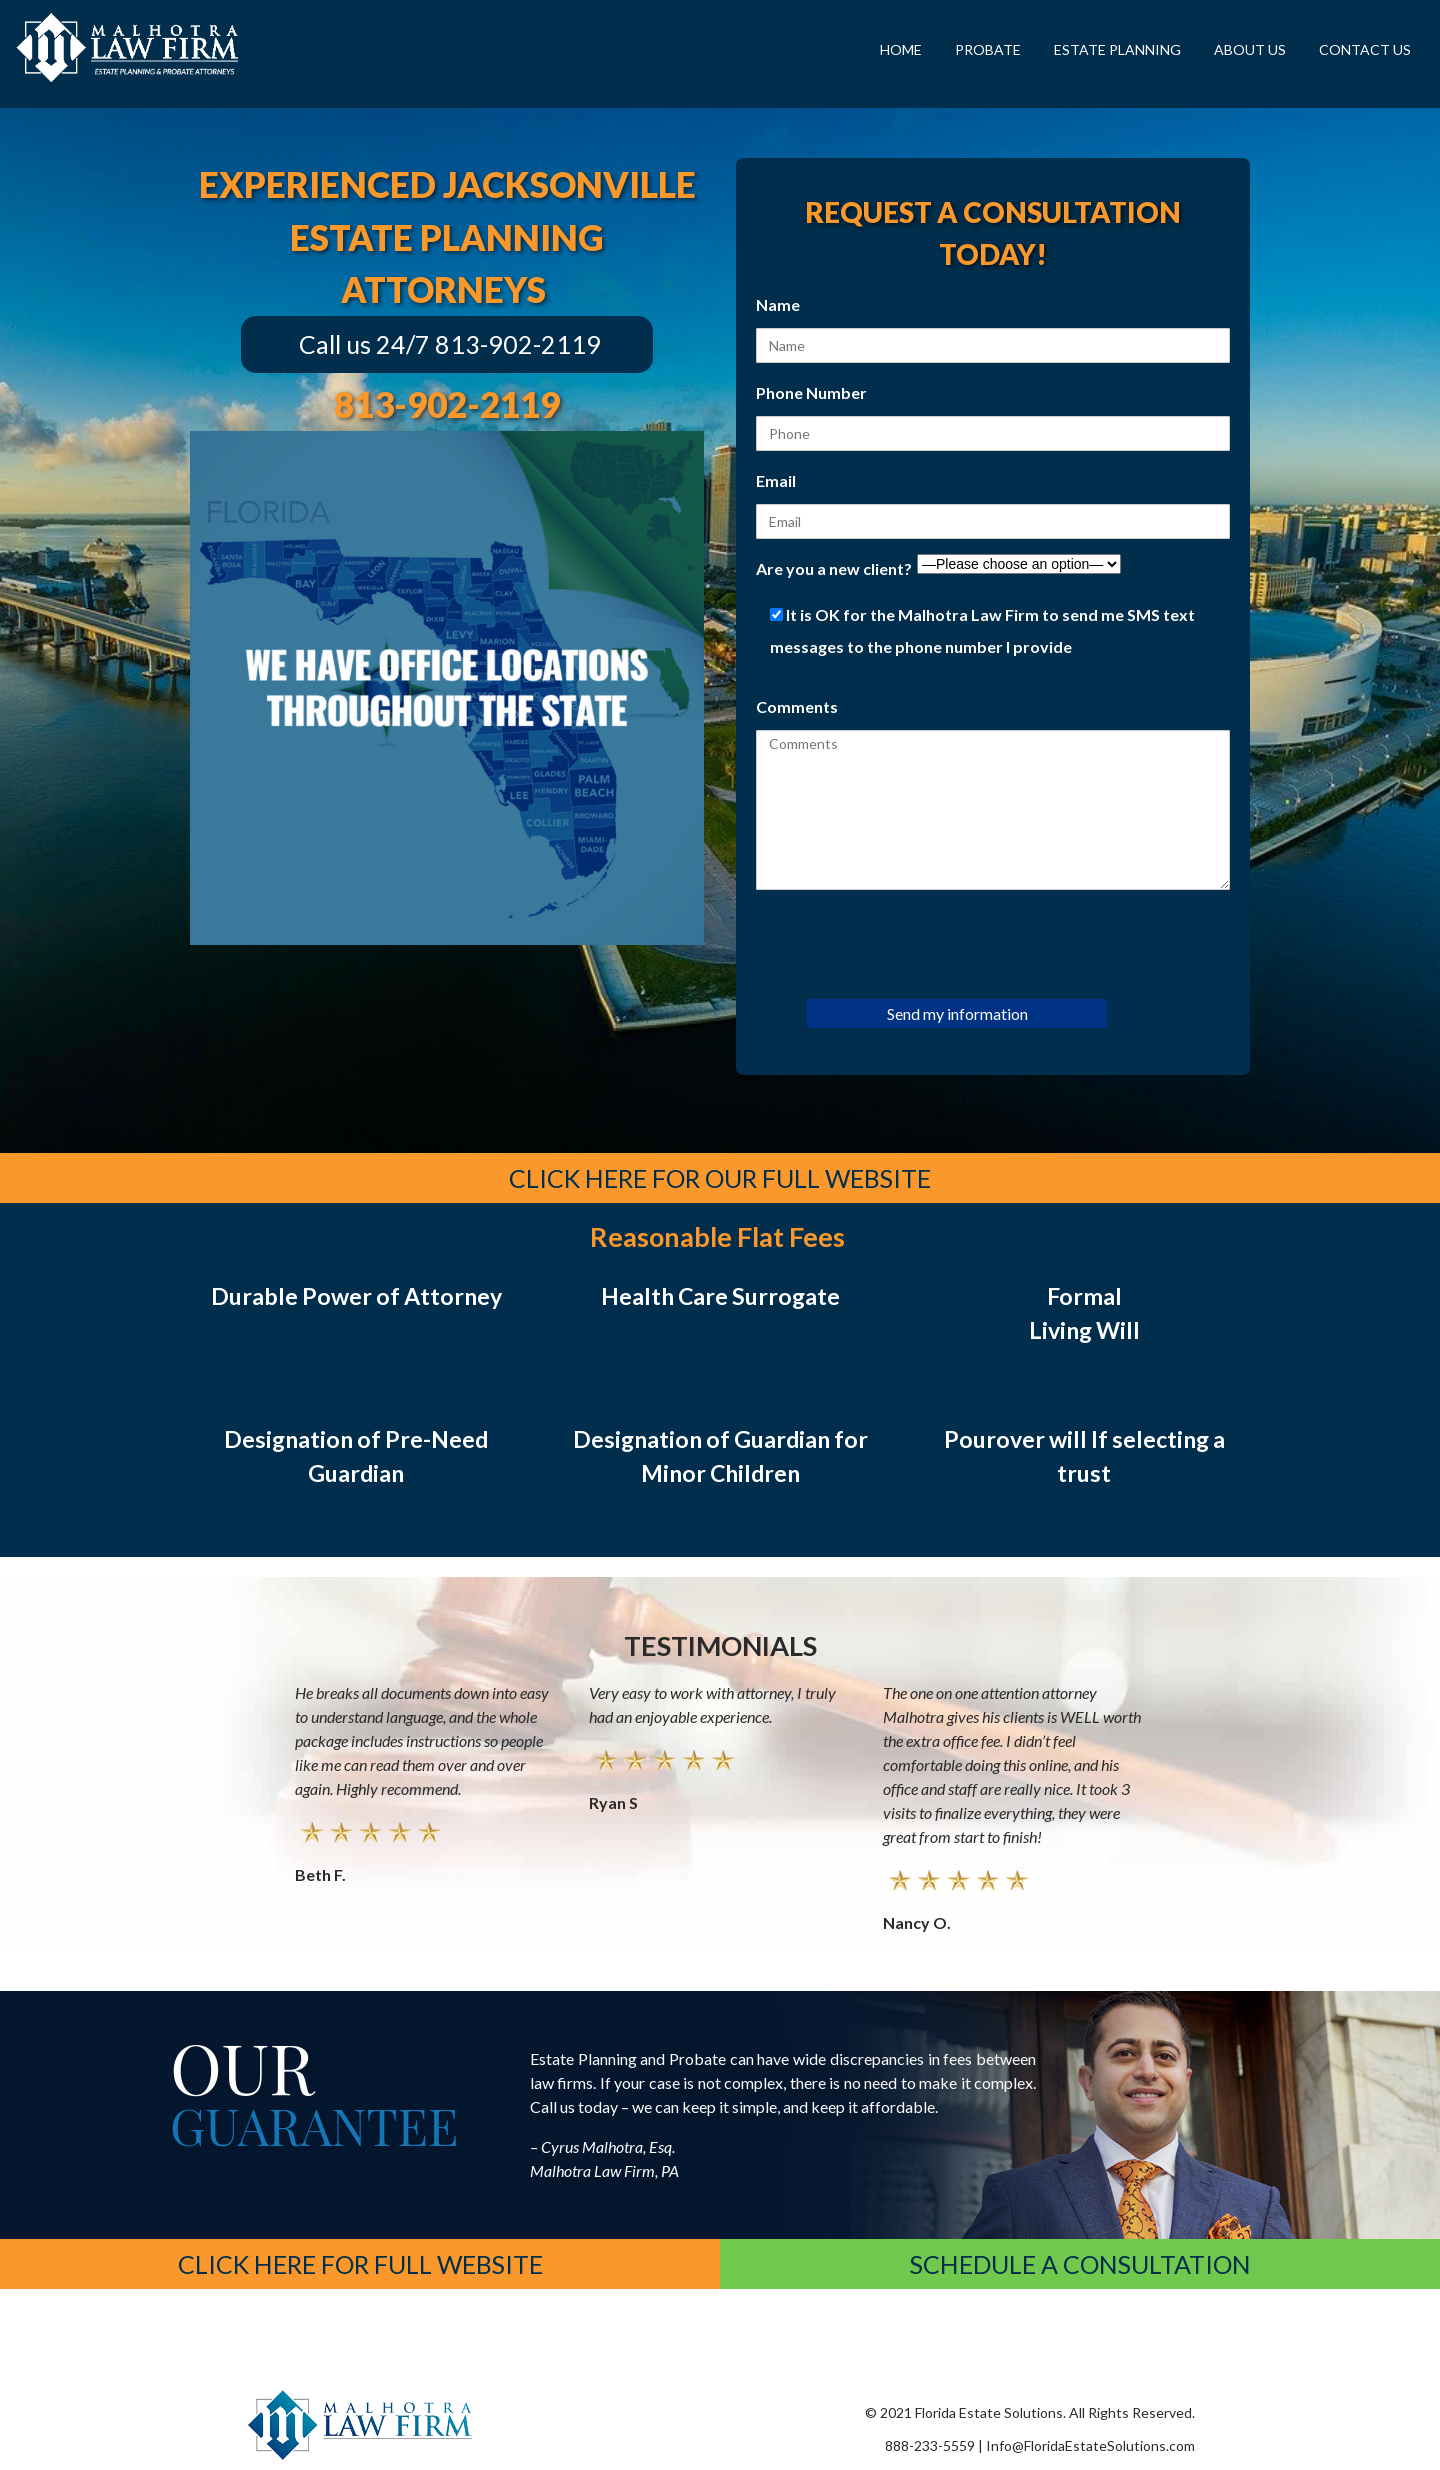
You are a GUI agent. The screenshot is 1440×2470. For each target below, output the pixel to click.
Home (901, 49)
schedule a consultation (1080, 2264)
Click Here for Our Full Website (720, 1178)
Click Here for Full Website (360, 2264)
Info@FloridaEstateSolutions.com (1090, 2445)
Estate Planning (1117, 49)
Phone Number (811, 392)
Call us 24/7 (364, 344)
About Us (1250, 49)
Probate (988, 49)
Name (778, 304)
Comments (797, 706)
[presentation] (908, 943)
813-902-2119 (518, 344)
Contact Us (1365, 49)
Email (776, 480)
